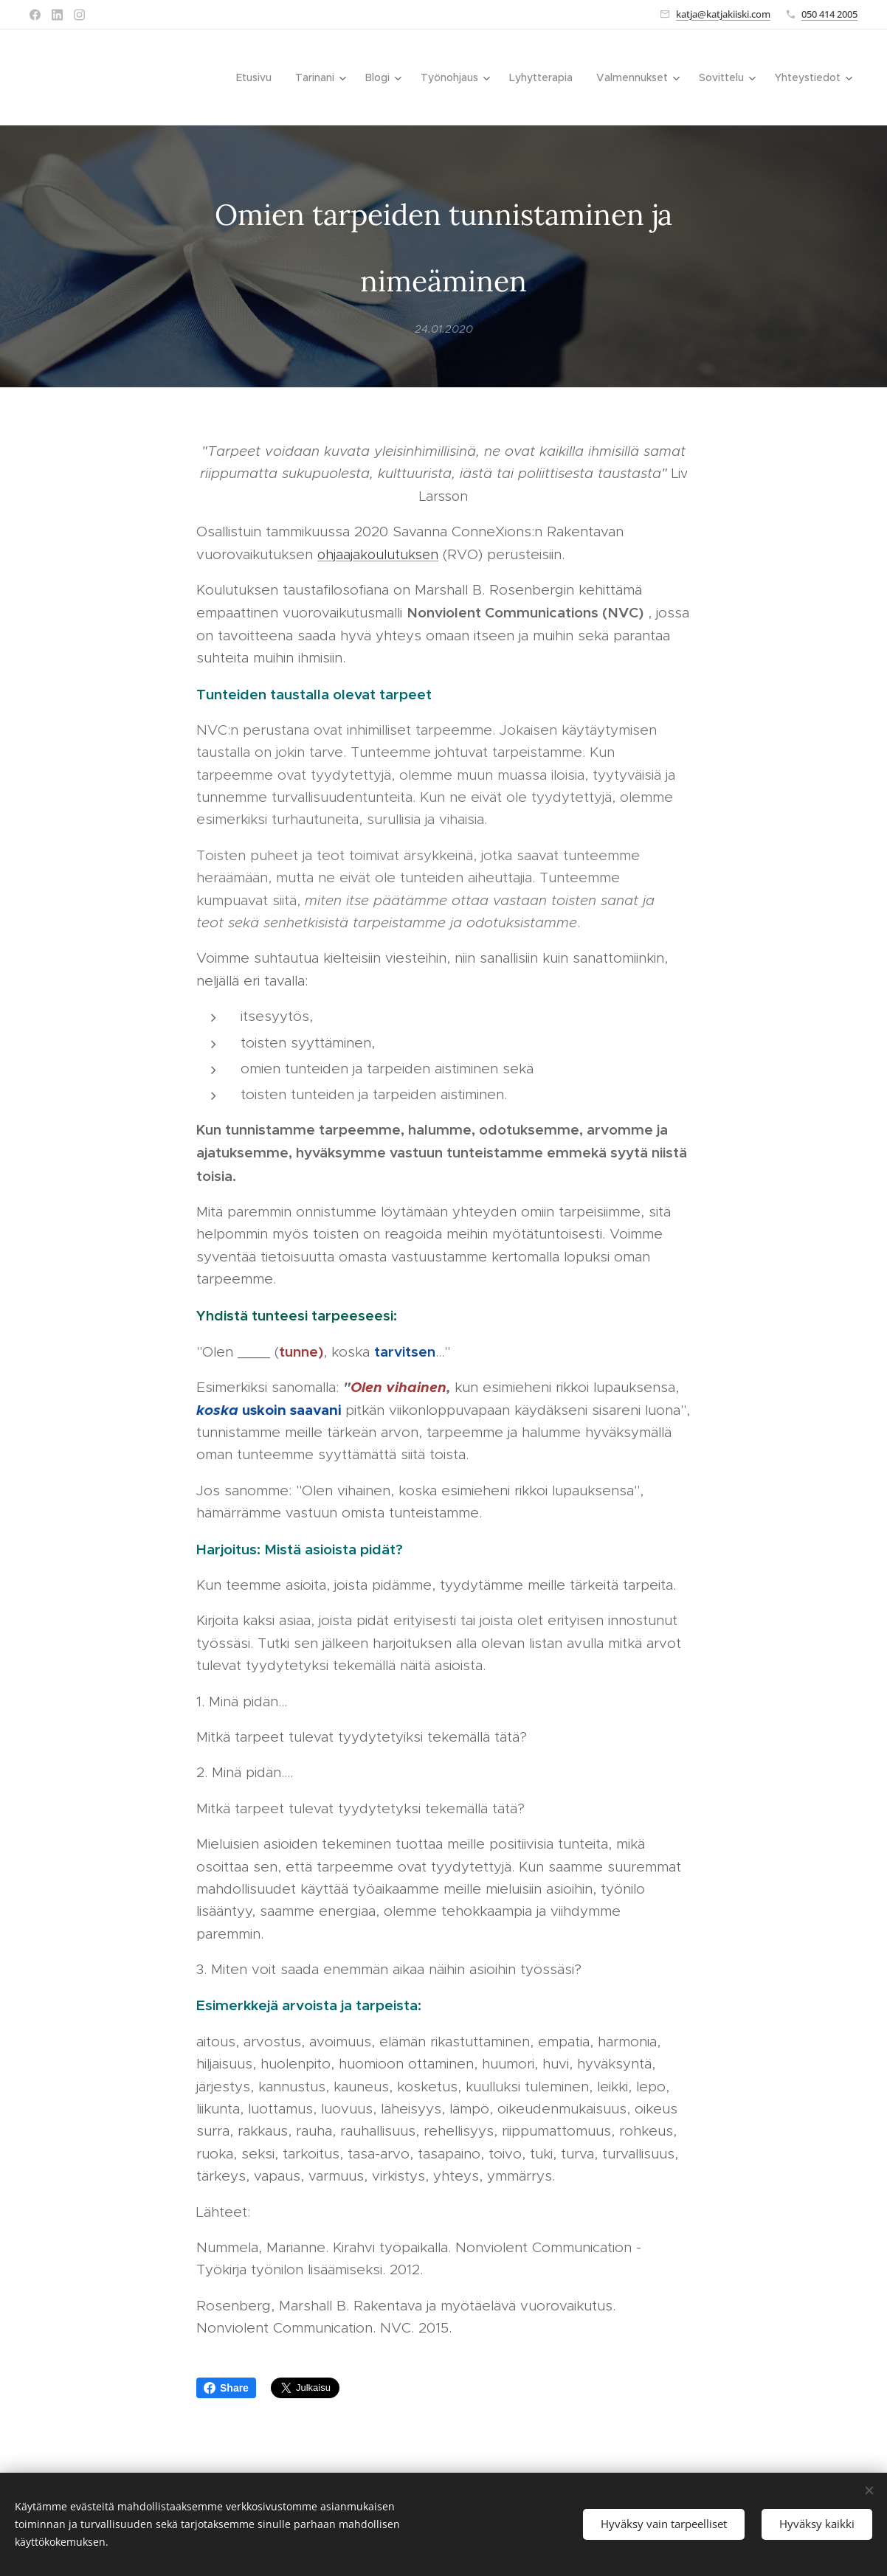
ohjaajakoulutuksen (377, 554)
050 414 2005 (829, 14)
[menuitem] (257, 77)
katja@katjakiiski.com (723, 14)
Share (226, 2388)
